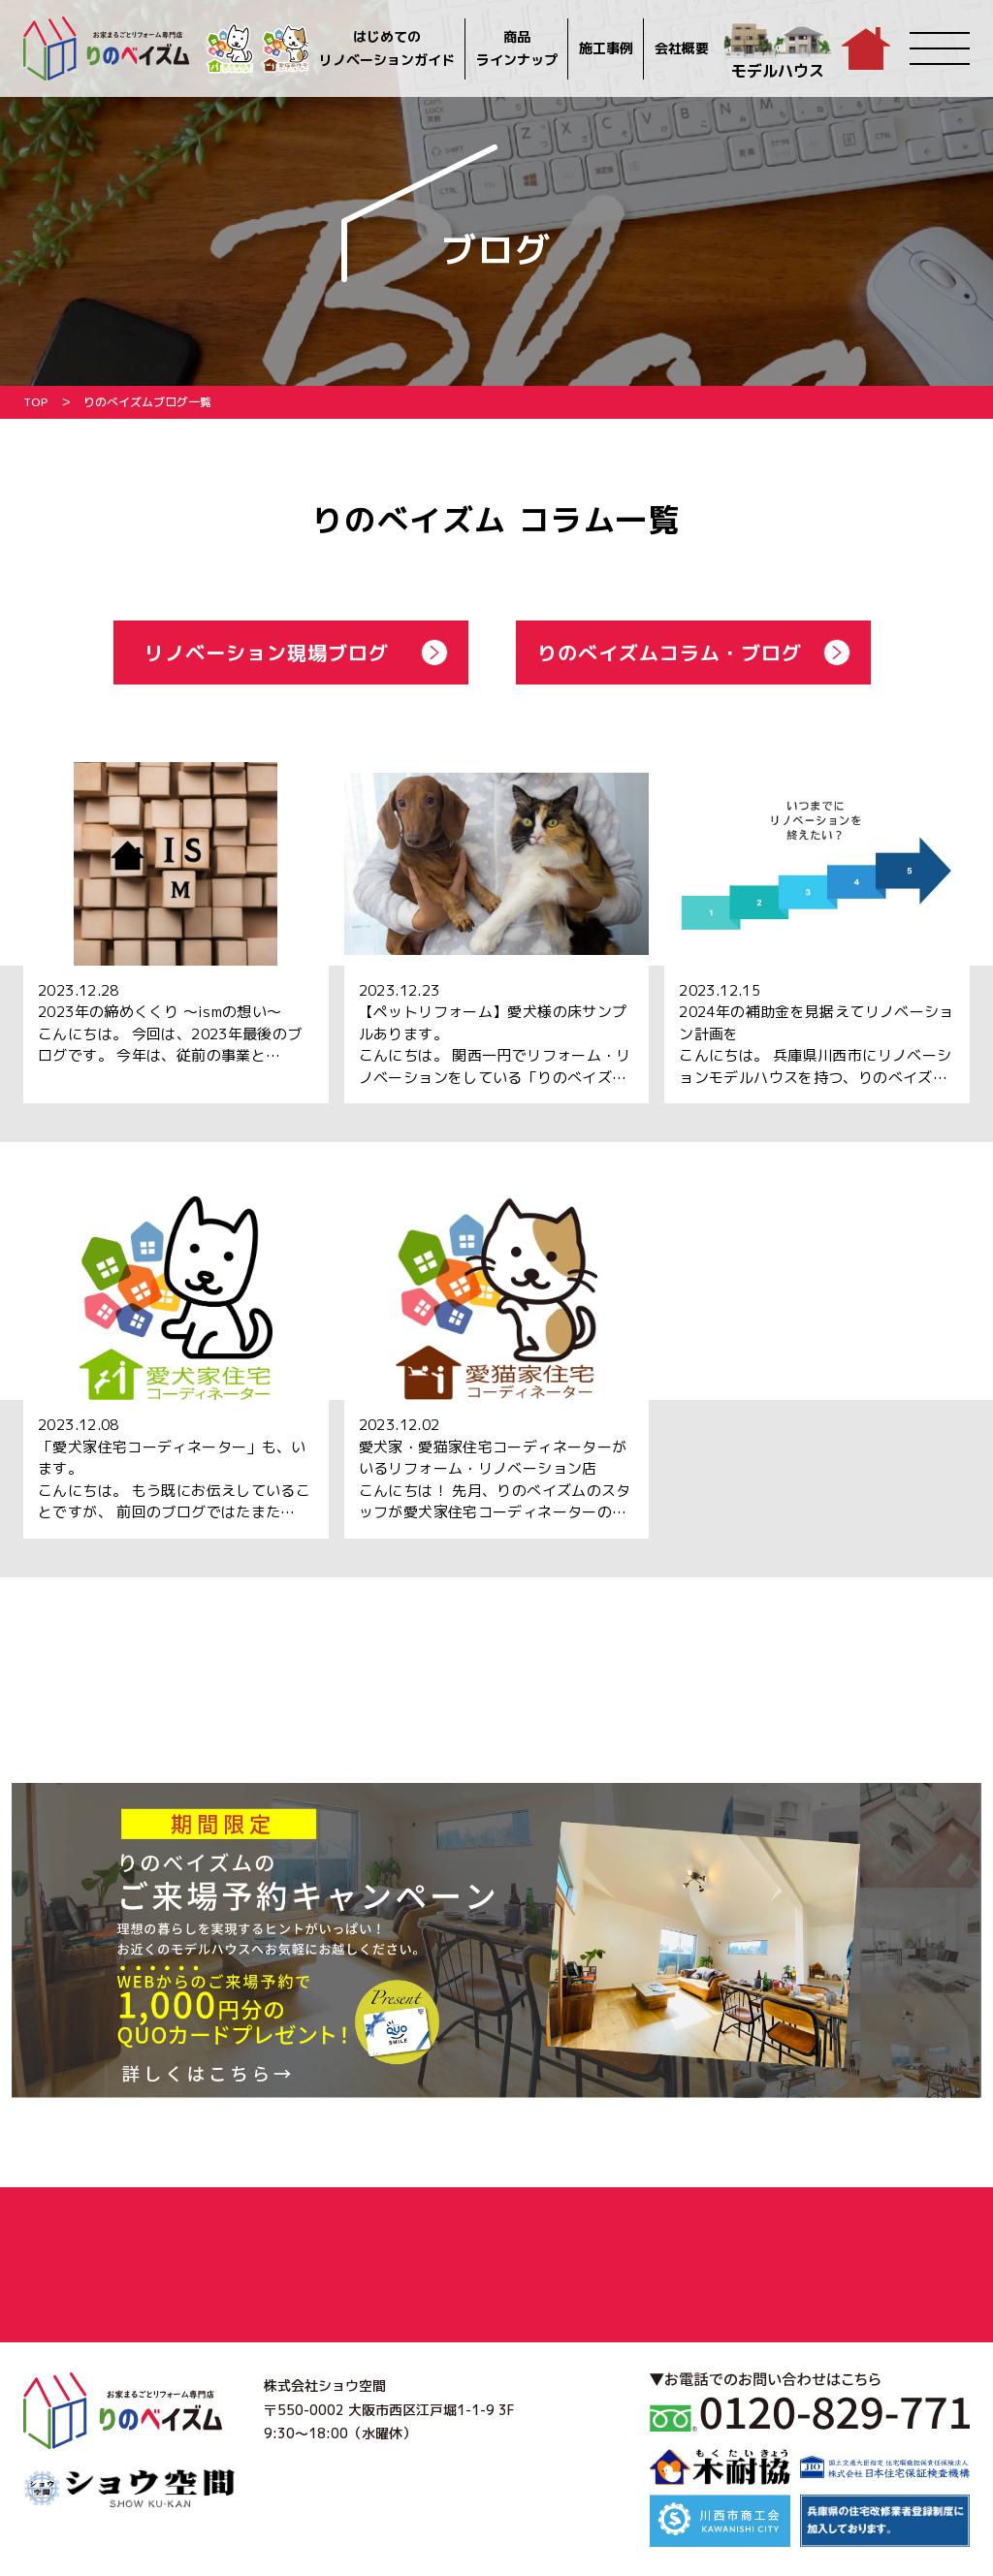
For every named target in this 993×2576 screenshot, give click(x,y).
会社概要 (682, 48)
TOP (35, 402)
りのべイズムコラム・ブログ (669, 652)
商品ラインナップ (517, 48)
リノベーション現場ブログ (266, 652)
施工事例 (606, 48)
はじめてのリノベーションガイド (387, 48)
